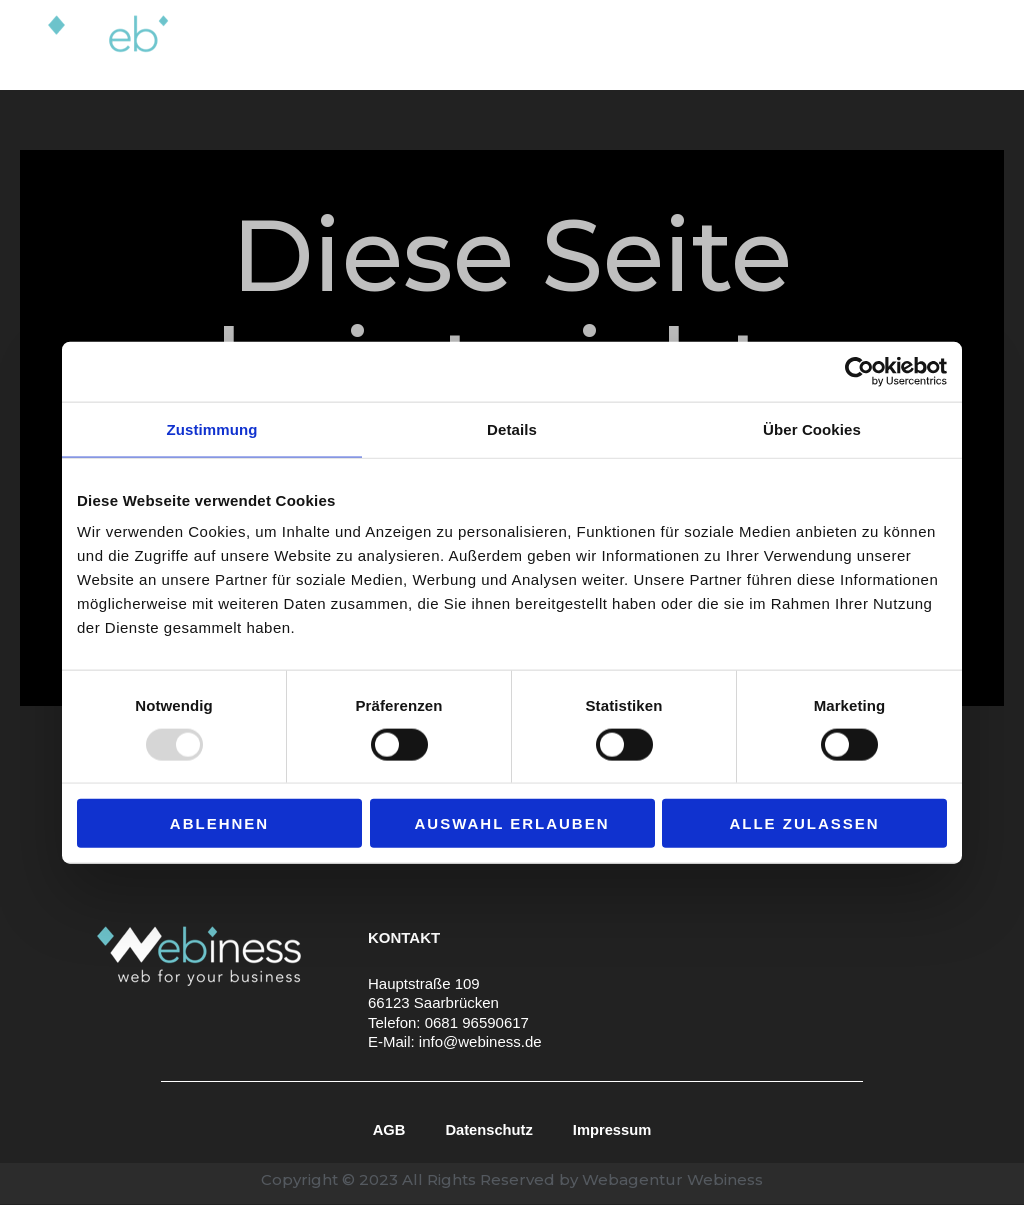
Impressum (613, 1129)
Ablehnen (219, 823)
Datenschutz (488, 1129)
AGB (387, 1129)
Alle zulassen (804, 823)
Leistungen (560, 45)
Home (452, 44)
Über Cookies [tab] (812, 428)
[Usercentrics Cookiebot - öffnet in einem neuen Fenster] (859, 371)
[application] (604, 45)
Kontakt (943, 44)
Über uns (680, 44)
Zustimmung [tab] (212, 428)
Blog (863, 44)
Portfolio (780, 44)
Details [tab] (512, 428)
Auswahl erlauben (511, 823)
